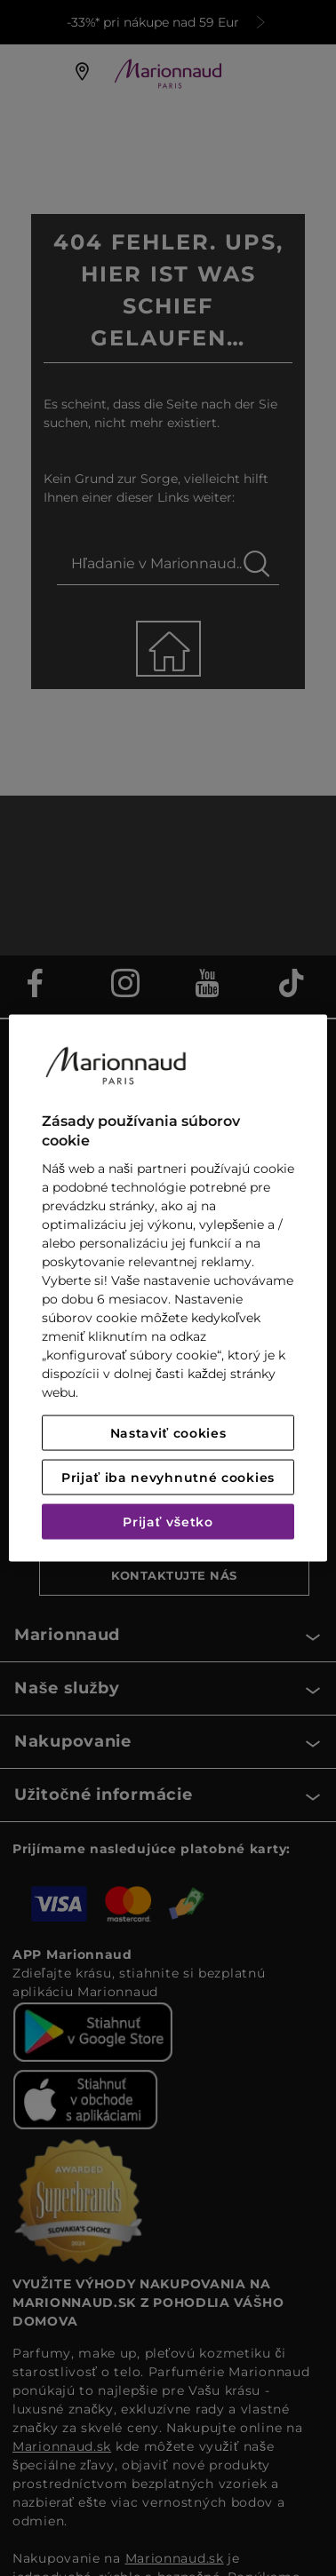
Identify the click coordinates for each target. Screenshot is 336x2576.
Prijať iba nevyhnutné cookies (168, 1478)
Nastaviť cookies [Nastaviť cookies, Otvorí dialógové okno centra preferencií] (168, 1433)
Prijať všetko (168, 1522)
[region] (168, 1288)
